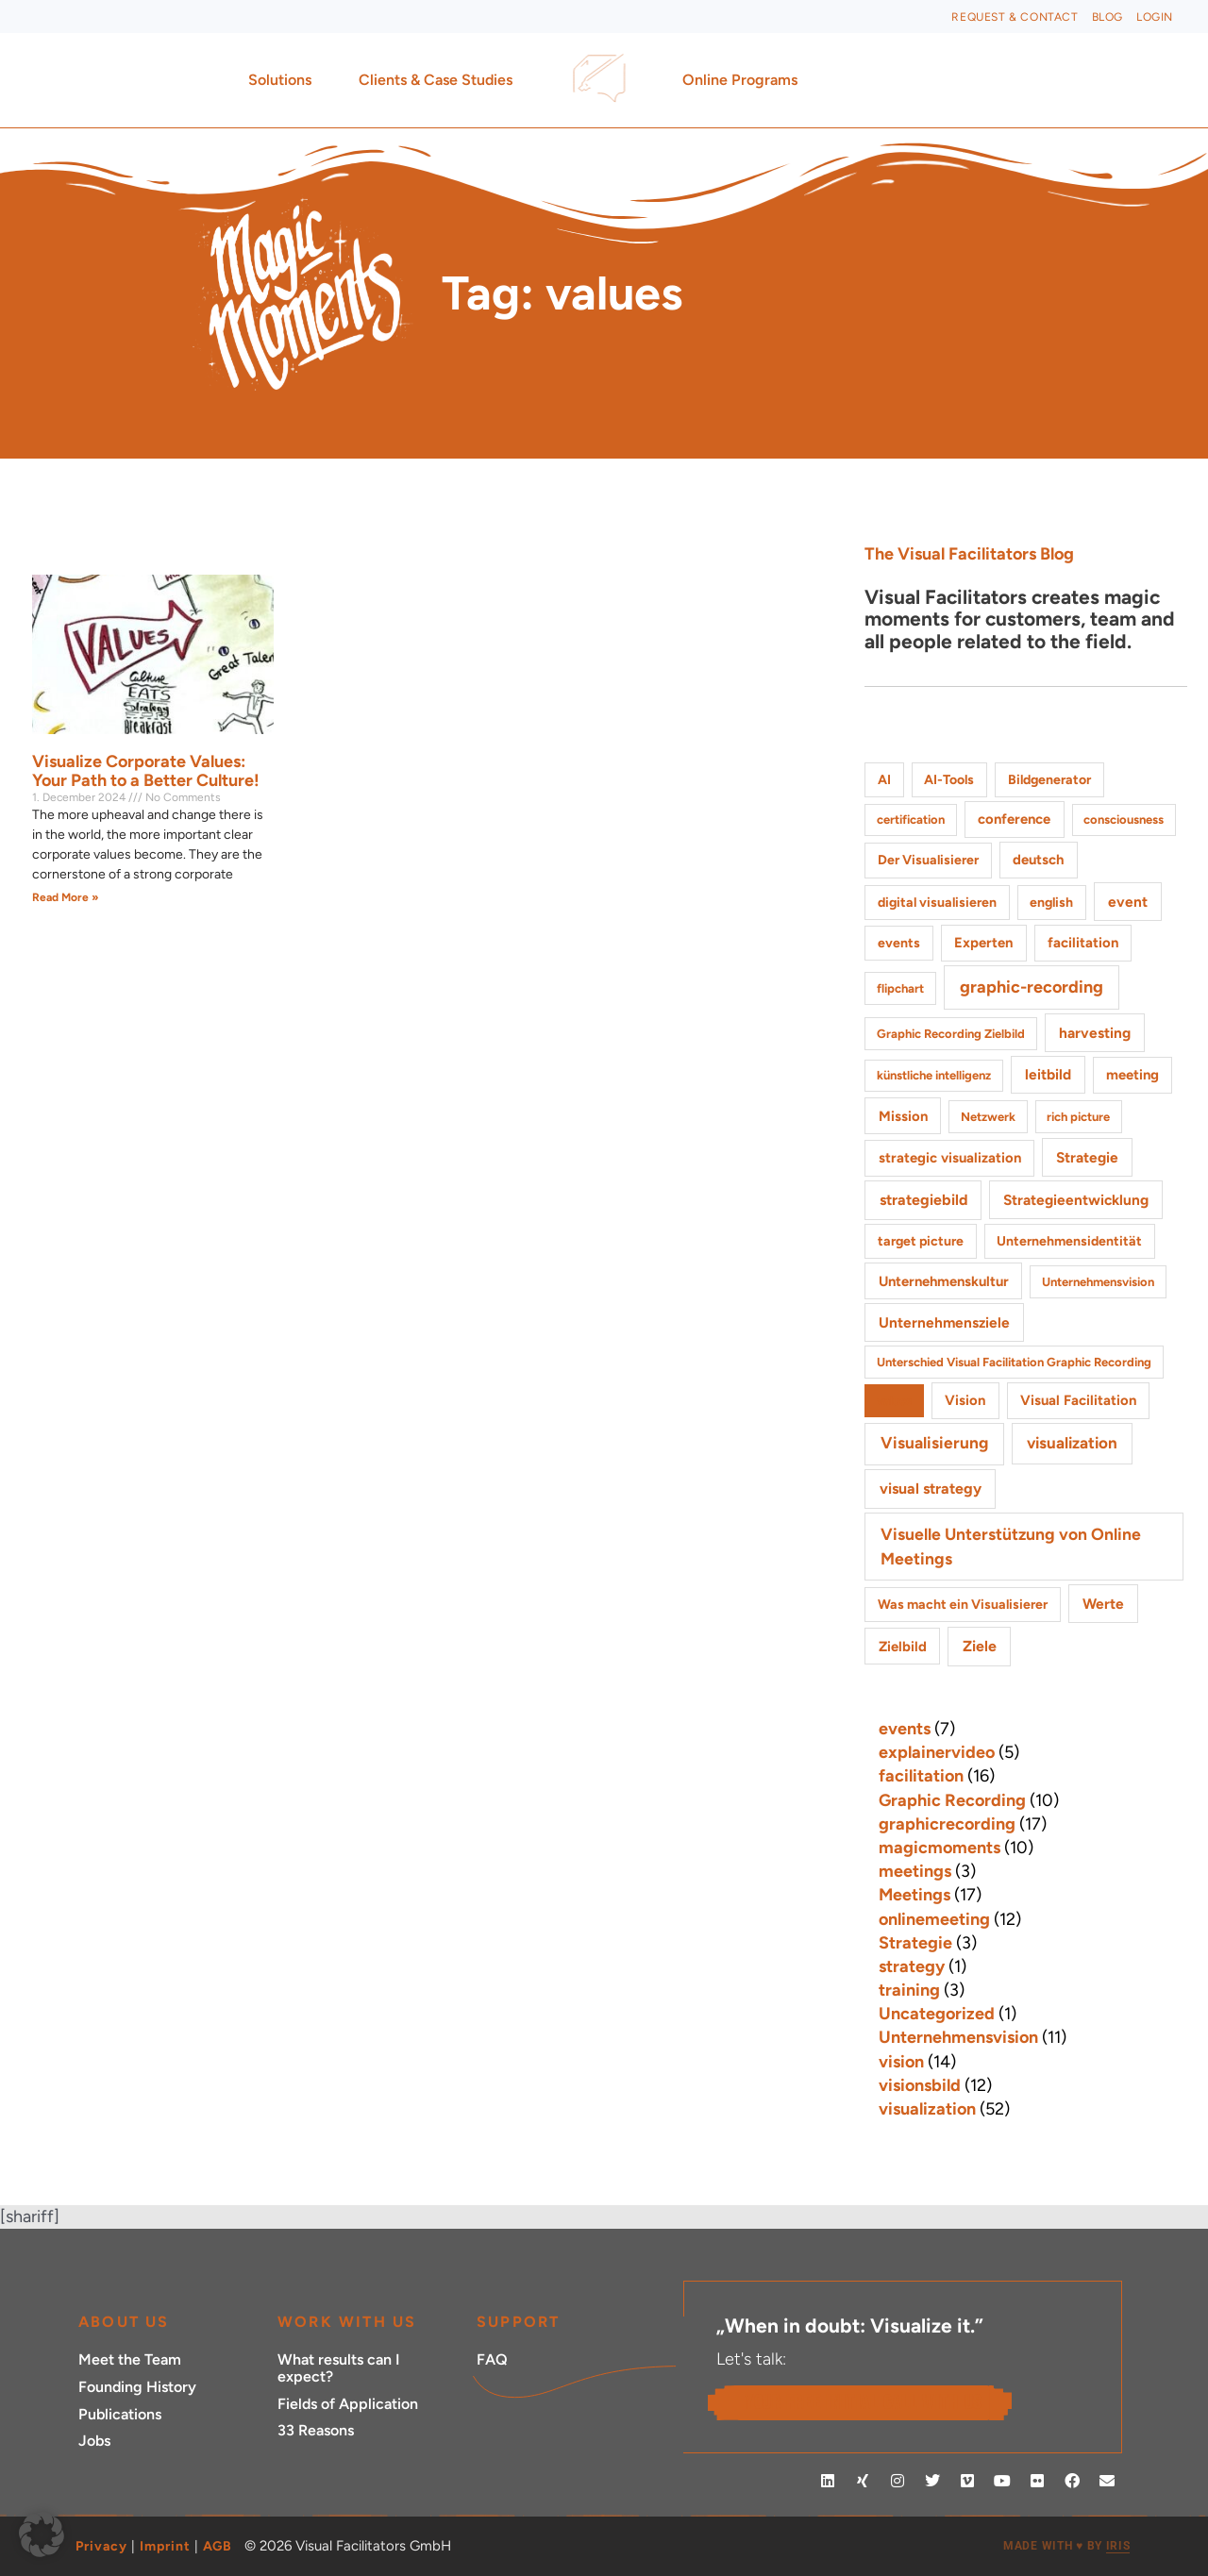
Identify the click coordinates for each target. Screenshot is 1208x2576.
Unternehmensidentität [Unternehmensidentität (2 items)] (1069, 1241)
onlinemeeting (934, 1919)
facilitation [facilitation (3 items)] (1083, 942)
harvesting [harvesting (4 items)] (1095, 1033)
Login (1154, 17)
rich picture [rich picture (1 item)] (1078, 1117)
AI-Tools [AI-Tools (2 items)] (949, 780)
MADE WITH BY (1066, 2546)
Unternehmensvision (958, 2037)
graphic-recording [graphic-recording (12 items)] (1031, 987)
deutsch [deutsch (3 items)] (1038, 859)
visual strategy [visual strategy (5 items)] (931, 1488)
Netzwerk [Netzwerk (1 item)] (988, 1117)
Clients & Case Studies (440, 80)
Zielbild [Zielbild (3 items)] (903, 1646)
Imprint (165, 2546)
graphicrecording (947, 1824)
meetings (915, 1871)
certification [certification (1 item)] (911, 819)
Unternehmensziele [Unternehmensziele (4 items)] (944, 1322)
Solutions (284, 80)
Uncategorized (937, 2013)
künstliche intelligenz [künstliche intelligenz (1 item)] (934, 1075)
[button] (41, 2534)
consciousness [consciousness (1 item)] (1123, 819)
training (909, 1990)
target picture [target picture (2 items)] (921, 1241)
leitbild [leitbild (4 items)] (1048, 1074)
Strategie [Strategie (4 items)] (1087, 1157)
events (905, 1728)
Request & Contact (1014, 17)
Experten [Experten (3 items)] (983, 942)
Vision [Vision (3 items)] (965, 1400)
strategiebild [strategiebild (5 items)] (923, 1200)
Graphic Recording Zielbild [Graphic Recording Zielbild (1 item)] (951, 1034)
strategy (912, 1966)
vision (901, 2061)
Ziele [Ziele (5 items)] (980, 1646)
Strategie (915, 1942)
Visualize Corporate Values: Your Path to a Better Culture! (146, 771)
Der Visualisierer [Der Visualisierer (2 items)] (928, 860)
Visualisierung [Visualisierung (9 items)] (934, 1442)
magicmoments (939, 1847)
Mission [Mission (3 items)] (903, 1116)
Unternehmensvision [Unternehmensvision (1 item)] (1098, 1282)
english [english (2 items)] (1051, 903)
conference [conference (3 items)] (1014, 819)
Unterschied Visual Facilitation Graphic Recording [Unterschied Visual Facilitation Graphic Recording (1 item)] (1014, 1362)
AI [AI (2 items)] (884, 780)
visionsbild (920, 2085)
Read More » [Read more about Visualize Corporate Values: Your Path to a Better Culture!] (65, 897)
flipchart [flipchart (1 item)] (900, 988)
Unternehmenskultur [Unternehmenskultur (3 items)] (944, 1281)
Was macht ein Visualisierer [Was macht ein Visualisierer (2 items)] (963, 1605)
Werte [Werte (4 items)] (1103, 1604)
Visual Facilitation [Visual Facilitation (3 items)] (1078, 1400)
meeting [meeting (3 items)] (1132, 1074)
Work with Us (346, 2322)
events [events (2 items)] (899, 943)
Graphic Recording (952, 1800)
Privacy (101, 2546)
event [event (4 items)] (1128, 902)
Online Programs (744, 80)
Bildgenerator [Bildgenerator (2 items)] (1049, 780)
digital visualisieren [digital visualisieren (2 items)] (937, 903)
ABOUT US (124, 2322)
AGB (217, 2546)
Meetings (914, 1894)
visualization (927, 2109)
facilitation (921, 1775)
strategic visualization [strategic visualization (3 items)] (950, 1157)
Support (518, 2322)
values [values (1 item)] (894, 1401)
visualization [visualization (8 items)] (1072, 1442)
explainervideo (937, 1752)
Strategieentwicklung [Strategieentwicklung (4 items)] (1076, 1200)
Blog (1107, 17)
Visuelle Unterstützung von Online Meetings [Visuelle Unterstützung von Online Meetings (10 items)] (1011, 1546)
